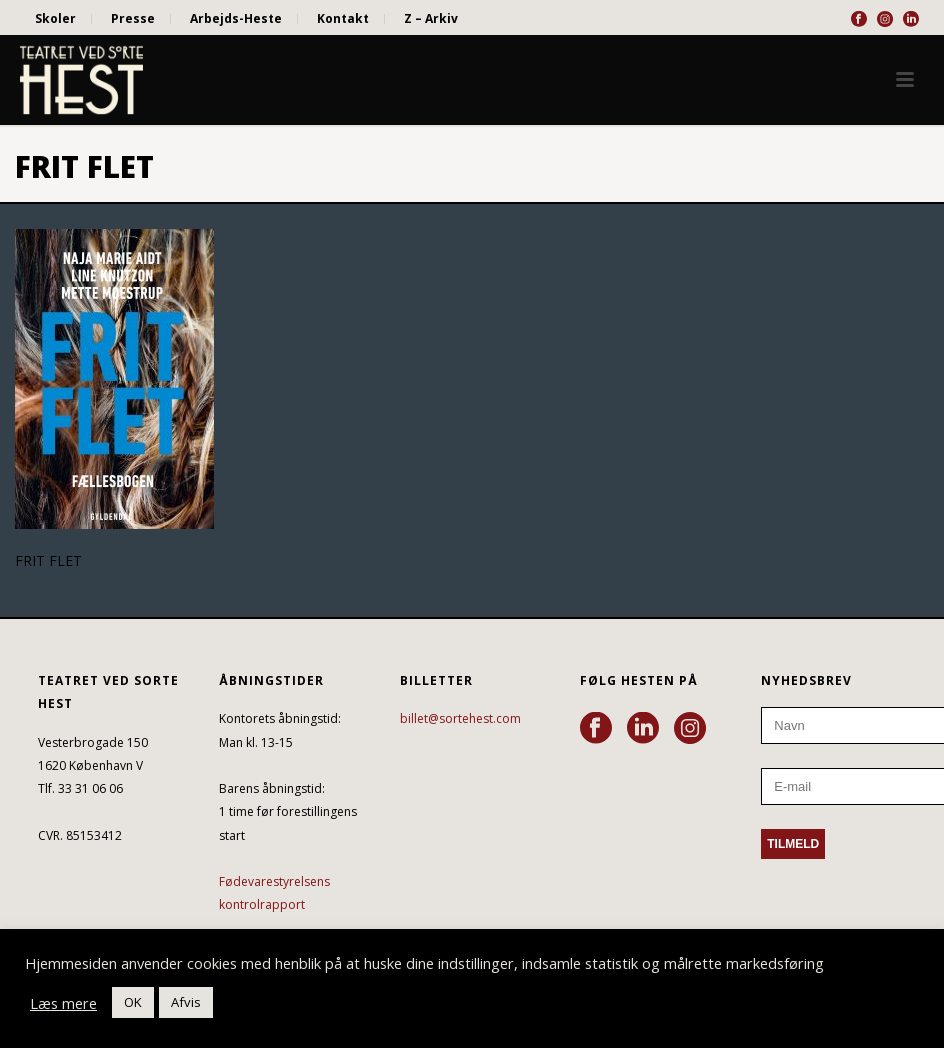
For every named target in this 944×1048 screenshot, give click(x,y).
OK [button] (133, 1002)
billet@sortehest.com (460, 718)
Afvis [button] (186, 1002)
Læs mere (63, 1003)
